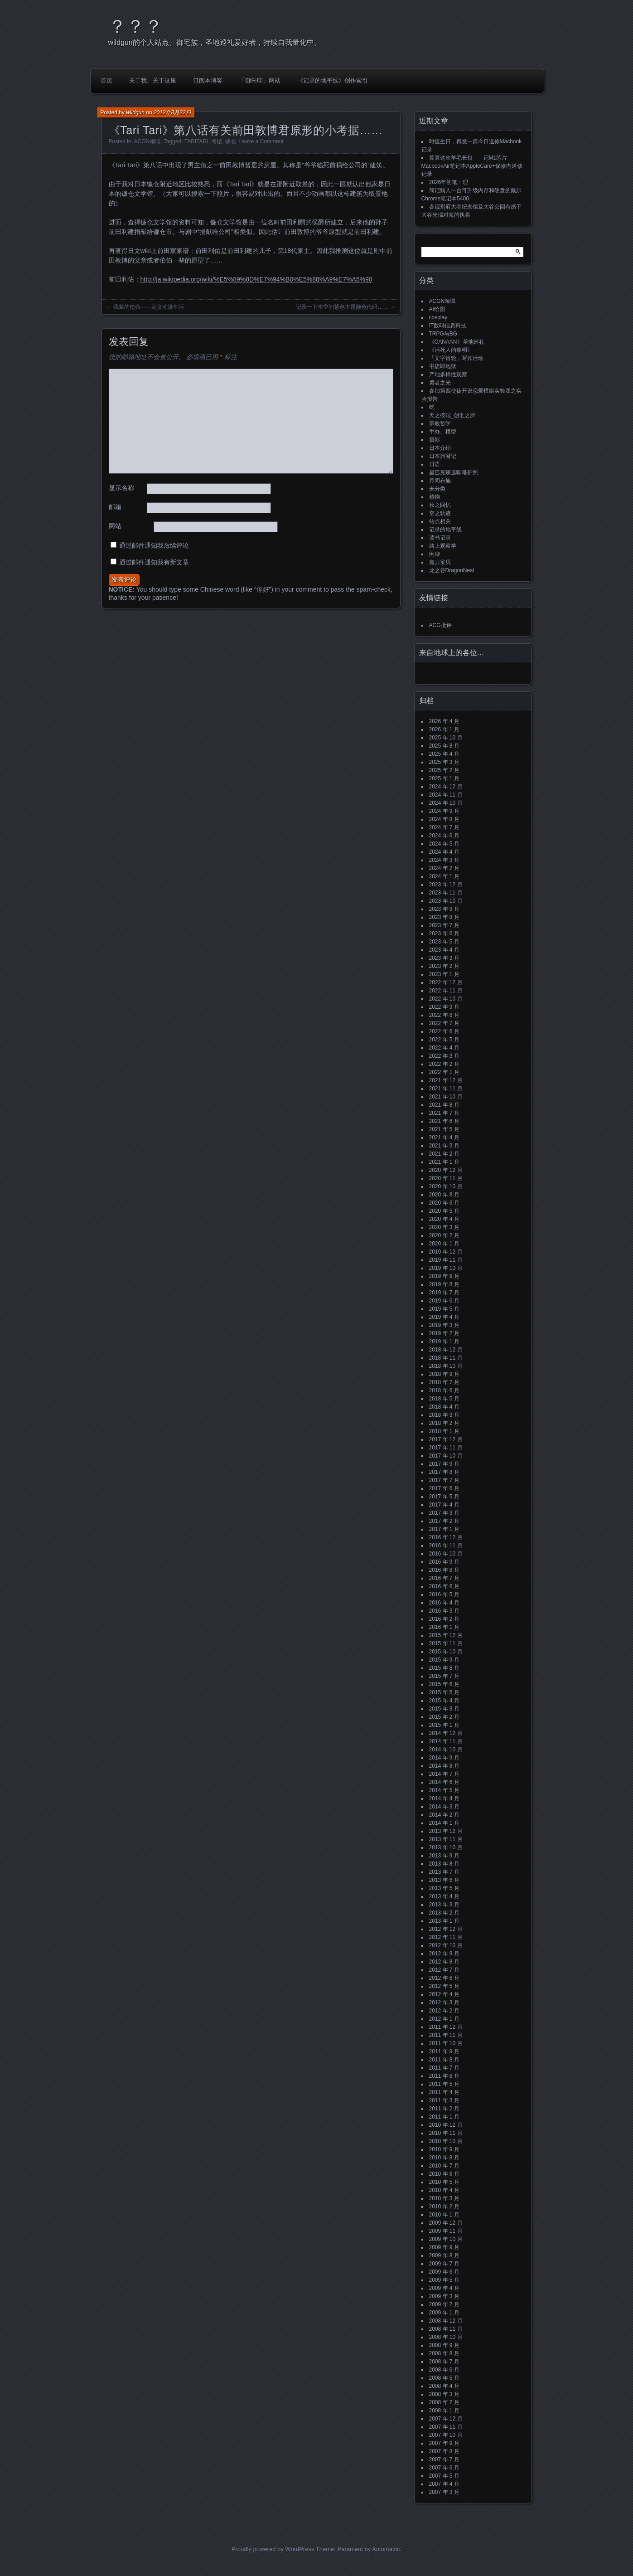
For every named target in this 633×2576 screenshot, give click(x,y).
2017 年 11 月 (446, 1447)
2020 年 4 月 (444, 1219)
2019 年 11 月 (446, 1260)
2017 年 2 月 (444, 1521)
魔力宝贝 (440, 562)
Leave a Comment (261, 141)
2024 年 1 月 (444, 876)
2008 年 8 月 (444, 2353)
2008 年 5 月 (444, 2378)
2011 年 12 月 (446, 2027)
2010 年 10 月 (446, 2141)
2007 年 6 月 (444, 2467)
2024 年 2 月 (444, 868)
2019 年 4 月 (444, 1317)
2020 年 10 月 (446, 1186)
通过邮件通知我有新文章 (154, 562)
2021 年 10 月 (446, 1097)
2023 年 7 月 (444, 925)
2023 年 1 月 (444, 974)
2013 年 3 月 (444, 1904)
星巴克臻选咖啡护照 (453, 472)
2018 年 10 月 (446, 1366)
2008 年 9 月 (444, 2345)
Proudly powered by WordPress (273, 2549)
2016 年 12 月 (446, 1537)
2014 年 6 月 (444, 1782)
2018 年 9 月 (444, 1374)
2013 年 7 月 (444, 1872)
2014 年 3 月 (444, 1806)
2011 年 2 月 (444, 2108)
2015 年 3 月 (444, 1709)
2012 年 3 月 (444, 2002)
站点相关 (440, 521)
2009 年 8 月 (444, 2255)
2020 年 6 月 (444, 1203)
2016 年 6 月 (444, 1586)
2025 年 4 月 (444, 754)
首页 (106, 80)
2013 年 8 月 (444, 1864)
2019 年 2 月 (444, 1333)
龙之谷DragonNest (451, 570)
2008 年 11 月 (446, 2329)
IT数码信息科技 (448, 325)
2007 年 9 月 (444, 2443)
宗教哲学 (440, 423)
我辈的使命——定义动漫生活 (148, 307)
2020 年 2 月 (444, 1235)
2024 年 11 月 (446, 795)
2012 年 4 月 (444, 1994)
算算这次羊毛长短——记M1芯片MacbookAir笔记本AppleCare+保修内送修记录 (471, 166)
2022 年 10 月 (446, 999)
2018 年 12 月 (446, 1349)
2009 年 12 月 (446, 2223)
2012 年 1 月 (444, 2019)
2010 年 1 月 (444, 2214)
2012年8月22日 (172, 112)
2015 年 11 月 (446, 1643)
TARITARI (196, 141)
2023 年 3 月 (444, 958)
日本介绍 (440, 448)
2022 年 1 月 (444, 1072)
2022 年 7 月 (444, 1023)
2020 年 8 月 (444, 1194)
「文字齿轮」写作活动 (456, 358)
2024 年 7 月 (444, 827)
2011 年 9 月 (444, 2051)
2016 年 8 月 (444, 1570)
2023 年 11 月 (446, 892)
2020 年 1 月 (444, 1243)
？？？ (135, 26)
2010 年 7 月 (444, 2166)
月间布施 (440, 480)
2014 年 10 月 (446, 1749)
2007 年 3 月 (444, 2492)
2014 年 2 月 (444, 1815)
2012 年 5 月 (444, 1986)
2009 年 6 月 (444, 2272)
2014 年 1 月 (444, 1823)
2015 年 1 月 (444, 1725)
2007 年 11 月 (446, 2427)
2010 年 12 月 (446, 2125)
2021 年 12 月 (446, 1080)
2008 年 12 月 (446, 2321)
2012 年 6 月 (444, 1978)
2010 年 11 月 (446, 2133)
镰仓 (230, 141)
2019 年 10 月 (446, 1268)
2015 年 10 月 (446, 1651)
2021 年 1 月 (444, 1162)
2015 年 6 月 (444, 1684)
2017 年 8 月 (444, 1472)
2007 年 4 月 (444, 2484)
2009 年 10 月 (446, 2239)
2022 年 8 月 (444, 1015)
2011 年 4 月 (444, 2092)
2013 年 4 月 (444, 1896)
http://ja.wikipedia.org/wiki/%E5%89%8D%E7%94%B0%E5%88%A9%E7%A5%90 (256, 279)
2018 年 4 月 (444, 1407)
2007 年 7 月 (444, 2459)
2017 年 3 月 (444, 1513)
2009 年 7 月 (444, 2263)
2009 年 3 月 (444, 2296)
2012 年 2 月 (444, 2010)
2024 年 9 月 (444, 811)
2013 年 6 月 (444, 1880)
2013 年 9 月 (444, 1855)
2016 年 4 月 (444, 1602)
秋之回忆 (440, 505)
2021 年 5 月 (444, 1129)
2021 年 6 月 (444, 1121)
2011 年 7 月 (444, 2068)
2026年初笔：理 (449, 182)
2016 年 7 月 (444, 1578)
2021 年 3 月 (444, 1145)
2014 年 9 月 (444, 1758)
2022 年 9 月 (444, 1007)
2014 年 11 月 (446, 1741)
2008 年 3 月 (444, 2394)
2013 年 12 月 (446, 1831)
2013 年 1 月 (444, 1921)
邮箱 (115, 506)
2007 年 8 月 (444, 2451)
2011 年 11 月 (446, 2035)
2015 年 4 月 (444, 1700)
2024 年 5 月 (444, 844)
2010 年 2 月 (444, 2206)
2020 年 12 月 (446, 1170)
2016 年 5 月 (444, 1594)
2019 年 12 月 (446, 1252)
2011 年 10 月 (446, 2043)
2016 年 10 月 (446, 1553)
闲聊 (434, 554)
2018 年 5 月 (444, 1398)
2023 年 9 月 (444, 909)
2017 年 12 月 (446, 1439)
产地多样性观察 (448, 374)
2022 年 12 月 (446, 982)
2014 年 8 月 (444, 1766)
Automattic (386, 2549)
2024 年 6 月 (444, 835)
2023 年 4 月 (444, 950)
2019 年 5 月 (444, 1309)
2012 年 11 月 (446, 1937)
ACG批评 (440, 625)
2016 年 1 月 (444, 1627)
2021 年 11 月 (446, 1088)
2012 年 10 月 (446, 1945)
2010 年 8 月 (444, 2157)
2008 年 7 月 (444, 2361)
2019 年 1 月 (444, 1341)
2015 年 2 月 (444, 1717)
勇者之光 (440, 382)
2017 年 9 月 (444, 1464)
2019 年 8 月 (444, 1284)
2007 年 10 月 (446, 2435)
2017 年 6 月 (444, 1488)
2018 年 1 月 (444, 1431)
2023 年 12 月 (446, 884)
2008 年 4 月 (444, 2386)
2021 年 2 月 (444, 1154)
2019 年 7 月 (444, 1292)
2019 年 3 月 (444, 1325)
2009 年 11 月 (446, 2231)
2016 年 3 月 (444, 1611)
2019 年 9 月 (444, 1276)
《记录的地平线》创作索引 (332, 80)
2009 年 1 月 (444, 2312)
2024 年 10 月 (446, 803)
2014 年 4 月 (444, 1798)
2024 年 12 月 (446, 786)
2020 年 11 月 (446, 1178)
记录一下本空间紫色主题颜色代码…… (342, 307)
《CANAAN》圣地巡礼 (456, 342)
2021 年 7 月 (444, 1113)
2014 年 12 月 (446, 1733)
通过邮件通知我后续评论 (154, 545)
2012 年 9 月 (444, 1953)
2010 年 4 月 (444, 2190)
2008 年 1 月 (444, 2410)
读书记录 (440, 538)
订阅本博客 (207, 80)
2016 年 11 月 (446, 1545)
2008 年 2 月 (444, 2402)
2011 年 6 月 (444, 2076)
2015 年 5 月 (444, 1692)
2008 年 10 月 (446, 2337)
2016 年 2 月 (444, 1619)
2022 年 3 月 (444, 1056)
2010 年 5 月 (444, 2182)
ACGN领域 (147, 141)
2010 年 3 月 (444, 2198)
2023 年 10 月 (446, 901)
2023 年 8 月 (444, 917)
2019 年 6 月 (444, 1301)
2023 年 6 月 (444, 933)
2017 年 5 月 (444, 1496)
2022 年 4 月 (444, 1048)
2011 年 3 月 (444, 2100)
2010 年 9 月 (444, 2149)
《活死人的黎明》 (451, 350)
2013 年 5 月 (444, 1888)
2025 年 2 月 (444, 770)
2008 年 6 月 (444, 2370)
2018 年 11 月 (446, 1358)
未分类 (437, 489)
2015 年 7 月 (444, 1676)
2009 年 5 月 (444, 2280)
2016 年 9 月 (444, 1562)
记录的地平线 (445, 529)
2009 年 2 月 (444, 2304)
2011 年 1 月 (444, 2117)
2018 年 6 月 (444, 1390)
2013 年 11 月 (446, 1839)
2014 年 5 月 (444, 1790)
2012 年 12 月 (446, 1929)
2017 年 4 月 (444, 1505)
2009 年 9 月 (444, 2247)
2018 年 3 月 (444, 1415)
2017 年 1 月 (444, 1529)
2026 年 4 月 (444, 721)
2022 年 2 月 (444, 1064)
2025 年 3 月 (444, 762)
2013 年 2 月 (444, 1913)
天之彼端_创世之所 (452, 415)
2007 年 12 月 (446, 2419)
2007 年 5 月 (444, 2476)
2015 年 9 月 (444, 1660)
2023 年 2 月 (444, 966)
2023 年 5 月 (444, 941)
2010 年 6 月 (444, 2174)
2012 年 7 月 (444, 1970)
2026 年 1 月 (444, 729)
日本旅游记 (442, 456)
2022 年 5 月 (444, 1039)
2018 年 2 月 (444, 1423)
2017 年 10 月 (446, 1456)
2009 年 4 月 (444, 2288)
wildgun (135, 112)
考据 (216, 141)
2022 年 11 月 (446, 990)
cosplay (438, 317)
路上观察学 (442, 546)
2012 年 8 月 (444, 1962)
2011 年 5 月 (444, 2084)
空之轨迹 (440, 513)
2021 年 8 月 (444, 1105)
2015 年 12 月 (446, 1635)
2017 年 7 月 (444, 1480)
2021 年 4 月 (444, 1137)
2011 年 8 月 (444, 2059)
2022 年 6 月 (444, 1031)
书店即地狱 (442, 366)
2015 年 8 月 (444, 1668)
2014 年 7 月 (444, 1774)
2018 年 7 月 (444, 1382)
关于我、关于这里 (152, 80)
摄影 (434, 440)
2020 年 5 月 (444, 1211)
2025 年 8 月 (444, 746)
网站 (115, 526)
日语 (434, 464)
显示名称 (121, 487)
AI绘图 (437, 309)
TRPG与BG (443, 334)
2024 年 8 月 (444, 819)
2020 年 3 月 (444, 1227)
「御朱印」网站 (259, 80)
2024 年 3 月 (444, 860)
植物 (434, 497)
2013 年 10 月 (446, 1847)
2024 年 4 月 (444, 852)
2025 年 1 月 (444, 778)
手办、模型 (442, 431)
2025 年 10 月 (446, 737)
